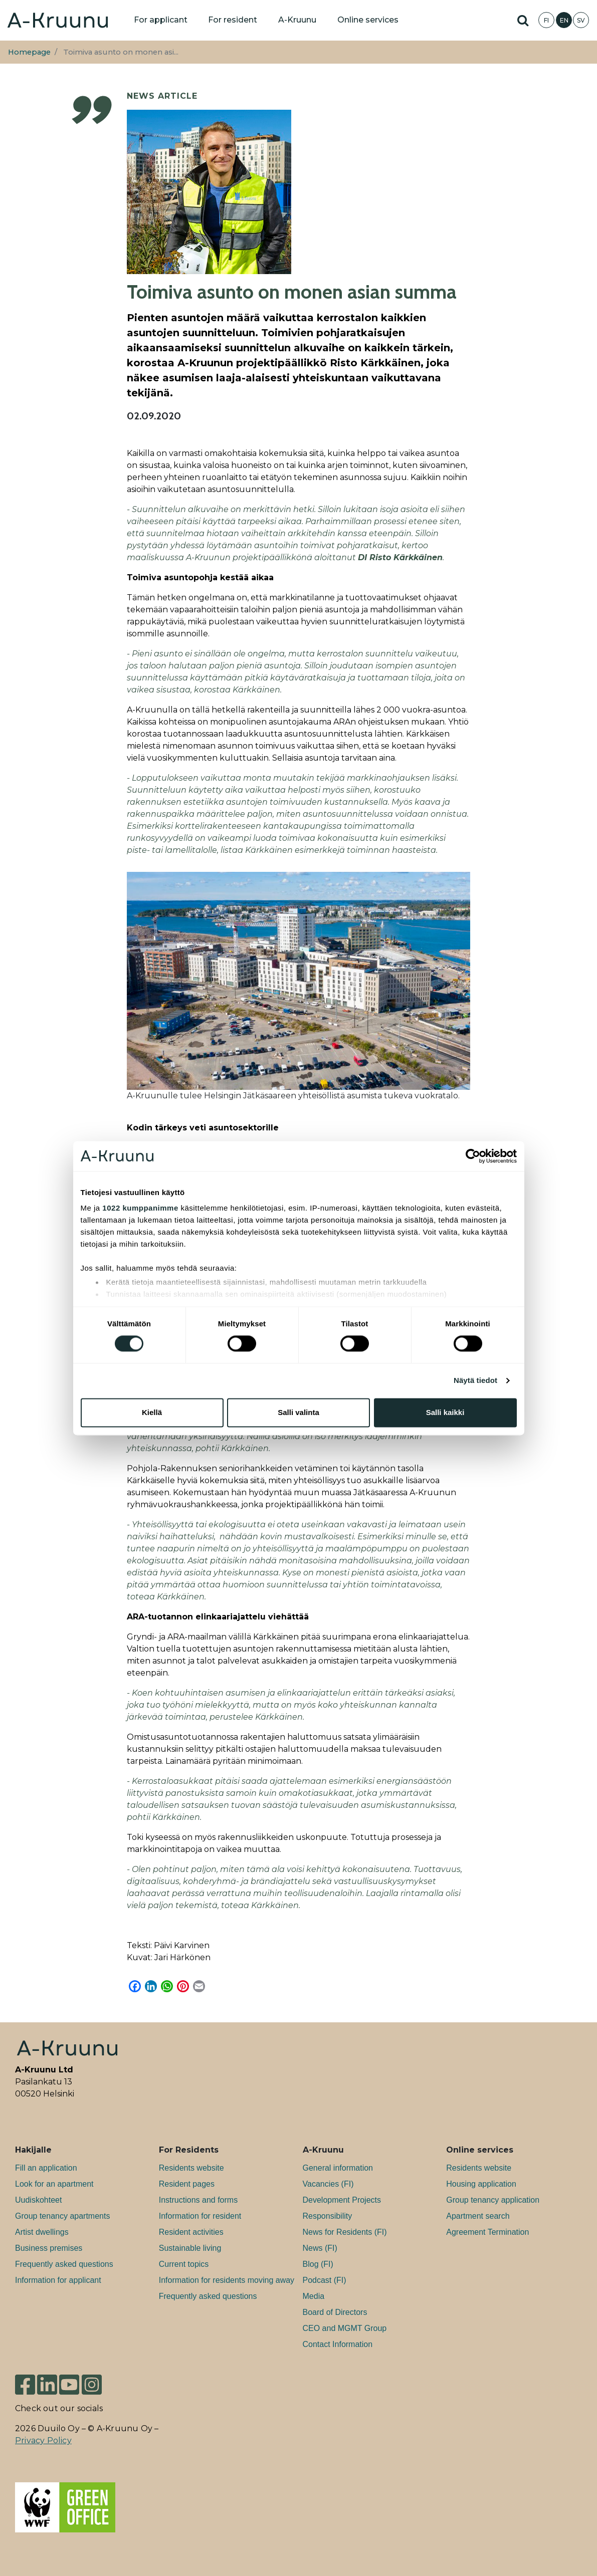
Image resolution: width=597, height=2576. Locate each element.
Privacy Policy (43, 2440)
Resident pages (187, 2184)
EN (564, 20)
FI (546, 20)
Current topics (184, 2264)
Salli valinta (298, 1412)
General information (338, 2168)
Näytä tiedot (475, 1380)
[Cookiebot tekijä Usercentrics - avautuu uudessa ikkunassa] (473, 1155)
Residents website (191, 2168)
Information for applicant (58, 2280)
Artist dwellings (42, 2232)
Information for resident (200, 2216)
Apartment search (477, 2216)
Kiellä (152, 1412)
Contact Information (338, 2344)
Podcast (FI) (324, 2280)
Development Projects (342, 2200)
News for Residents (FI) (345, 2232)
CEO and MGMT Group (345, 2328)
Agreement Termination (487, 2232)
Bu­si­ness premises (48, 2248)
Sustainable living (190, 2248)
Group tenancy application (492, 2200)
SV (581, 20)
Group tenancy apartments (62, 2216)
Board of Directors (335, 2312)
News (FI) (320, 2248)
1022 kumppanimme (140, 1208)
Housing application (481, 2184)
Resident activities (191, 2232)
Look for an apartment (54, 2184)
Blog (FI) (318, 2264)
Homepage (29, 52)
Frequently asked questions (64, 2264)
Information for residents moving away (226, 2280)
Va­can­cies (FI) (328, 2184)
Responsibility (327, 2216)
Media (314, 2296)
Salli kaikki (445, 1412)
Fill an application (46, 2168)
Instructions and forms (198, 2200)
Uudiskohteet (38, 2200)
